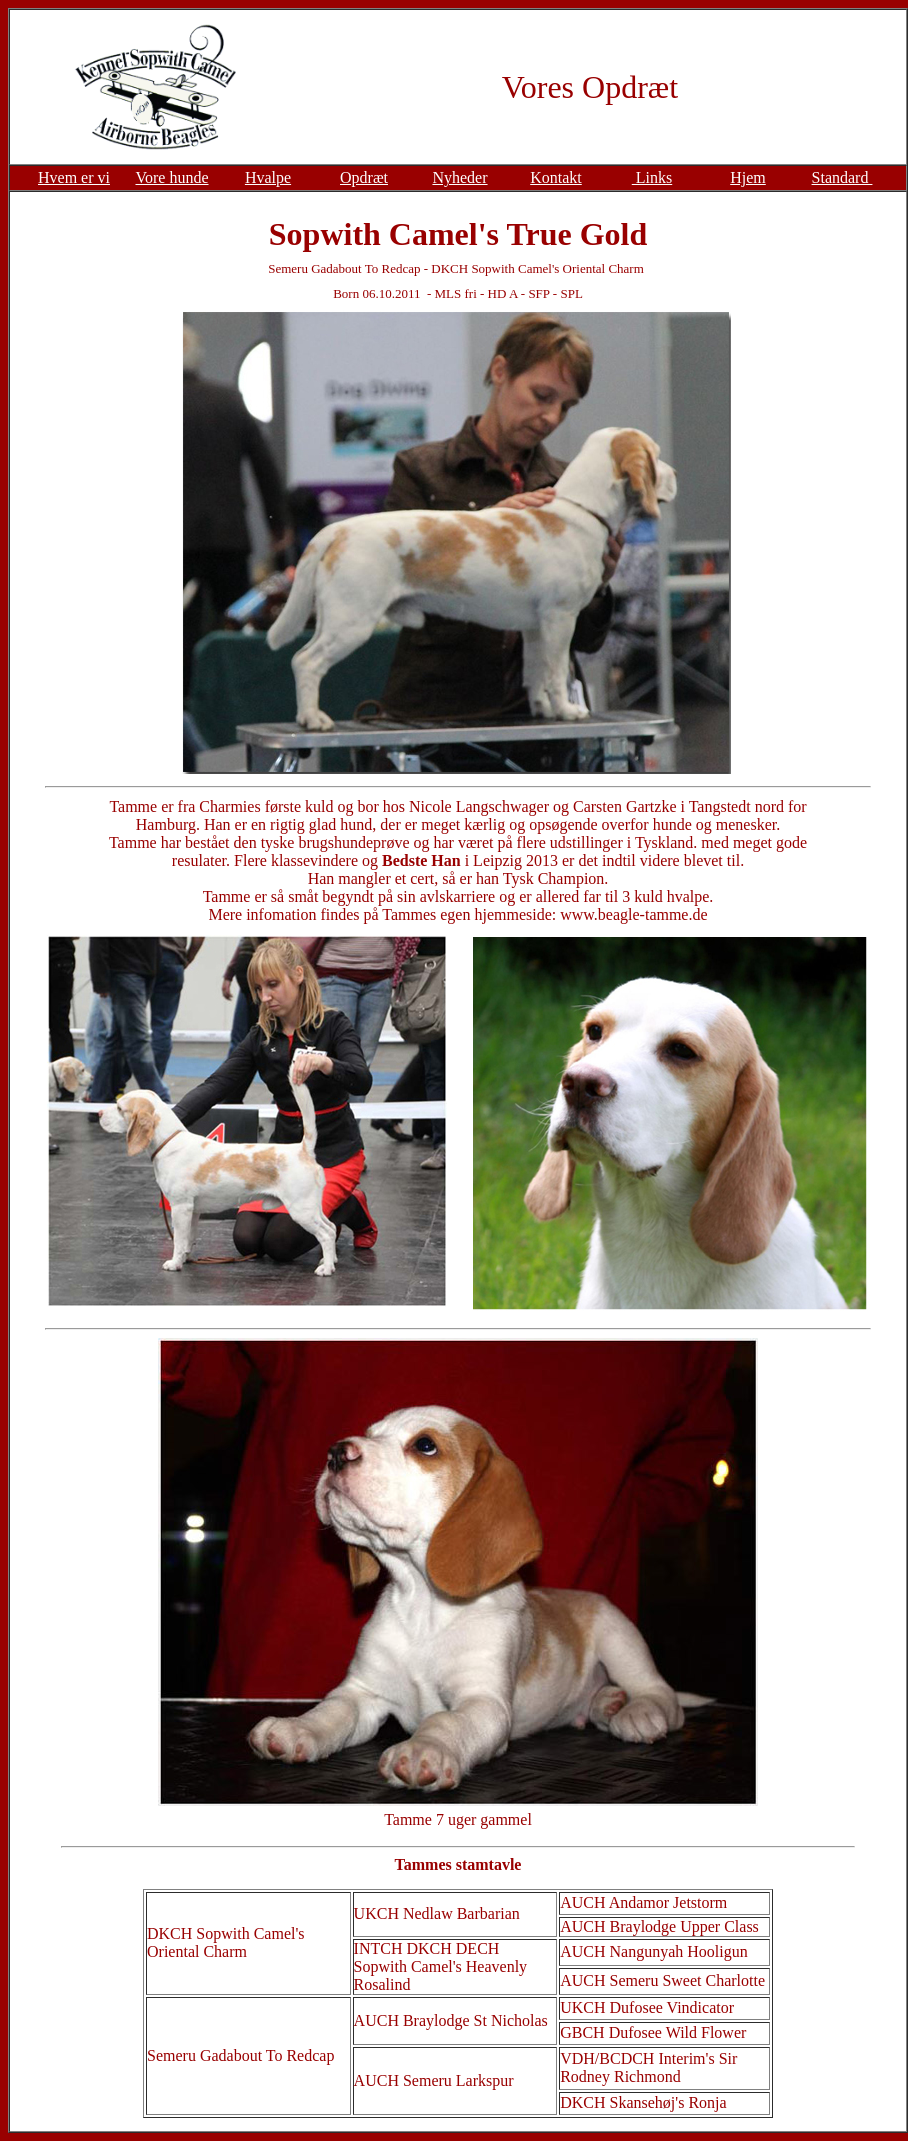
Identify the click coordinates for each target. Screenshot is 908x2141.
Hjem (748, 177)
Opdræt (364, 177)
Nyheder (459, 177)
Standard (842, 177)
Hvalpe (268, 177)
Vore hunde (171, 177)
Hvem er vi (74, 177)
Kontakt (556, 177)
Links (652, 177)
